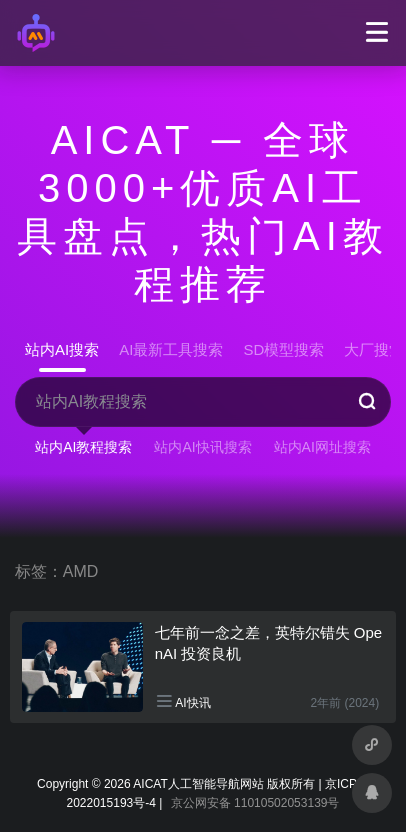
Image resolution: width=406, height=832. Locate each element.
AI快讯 (192, 703)
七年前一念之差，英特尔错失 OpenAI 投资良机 (269, 643)
